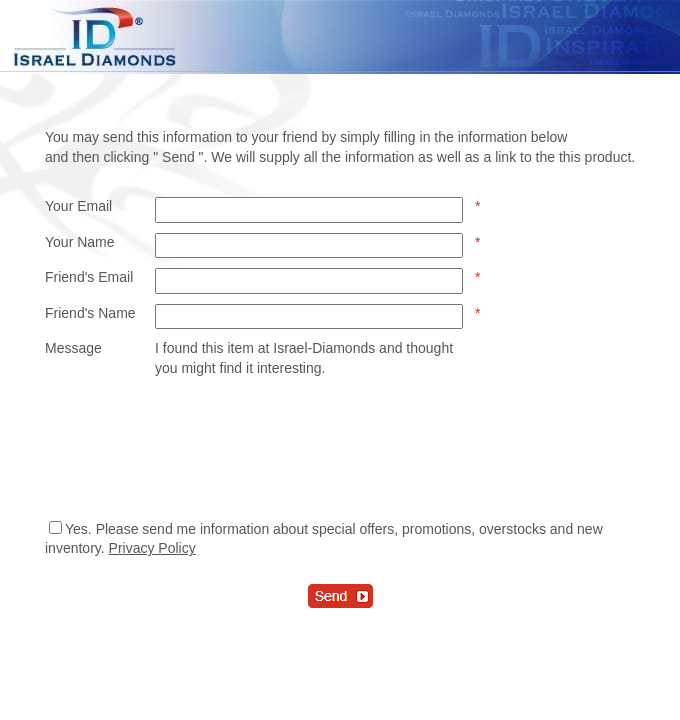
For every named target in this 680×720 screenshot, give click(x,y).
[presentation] (307, 447)
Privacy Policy (152, 548)
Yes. (78, 529)
